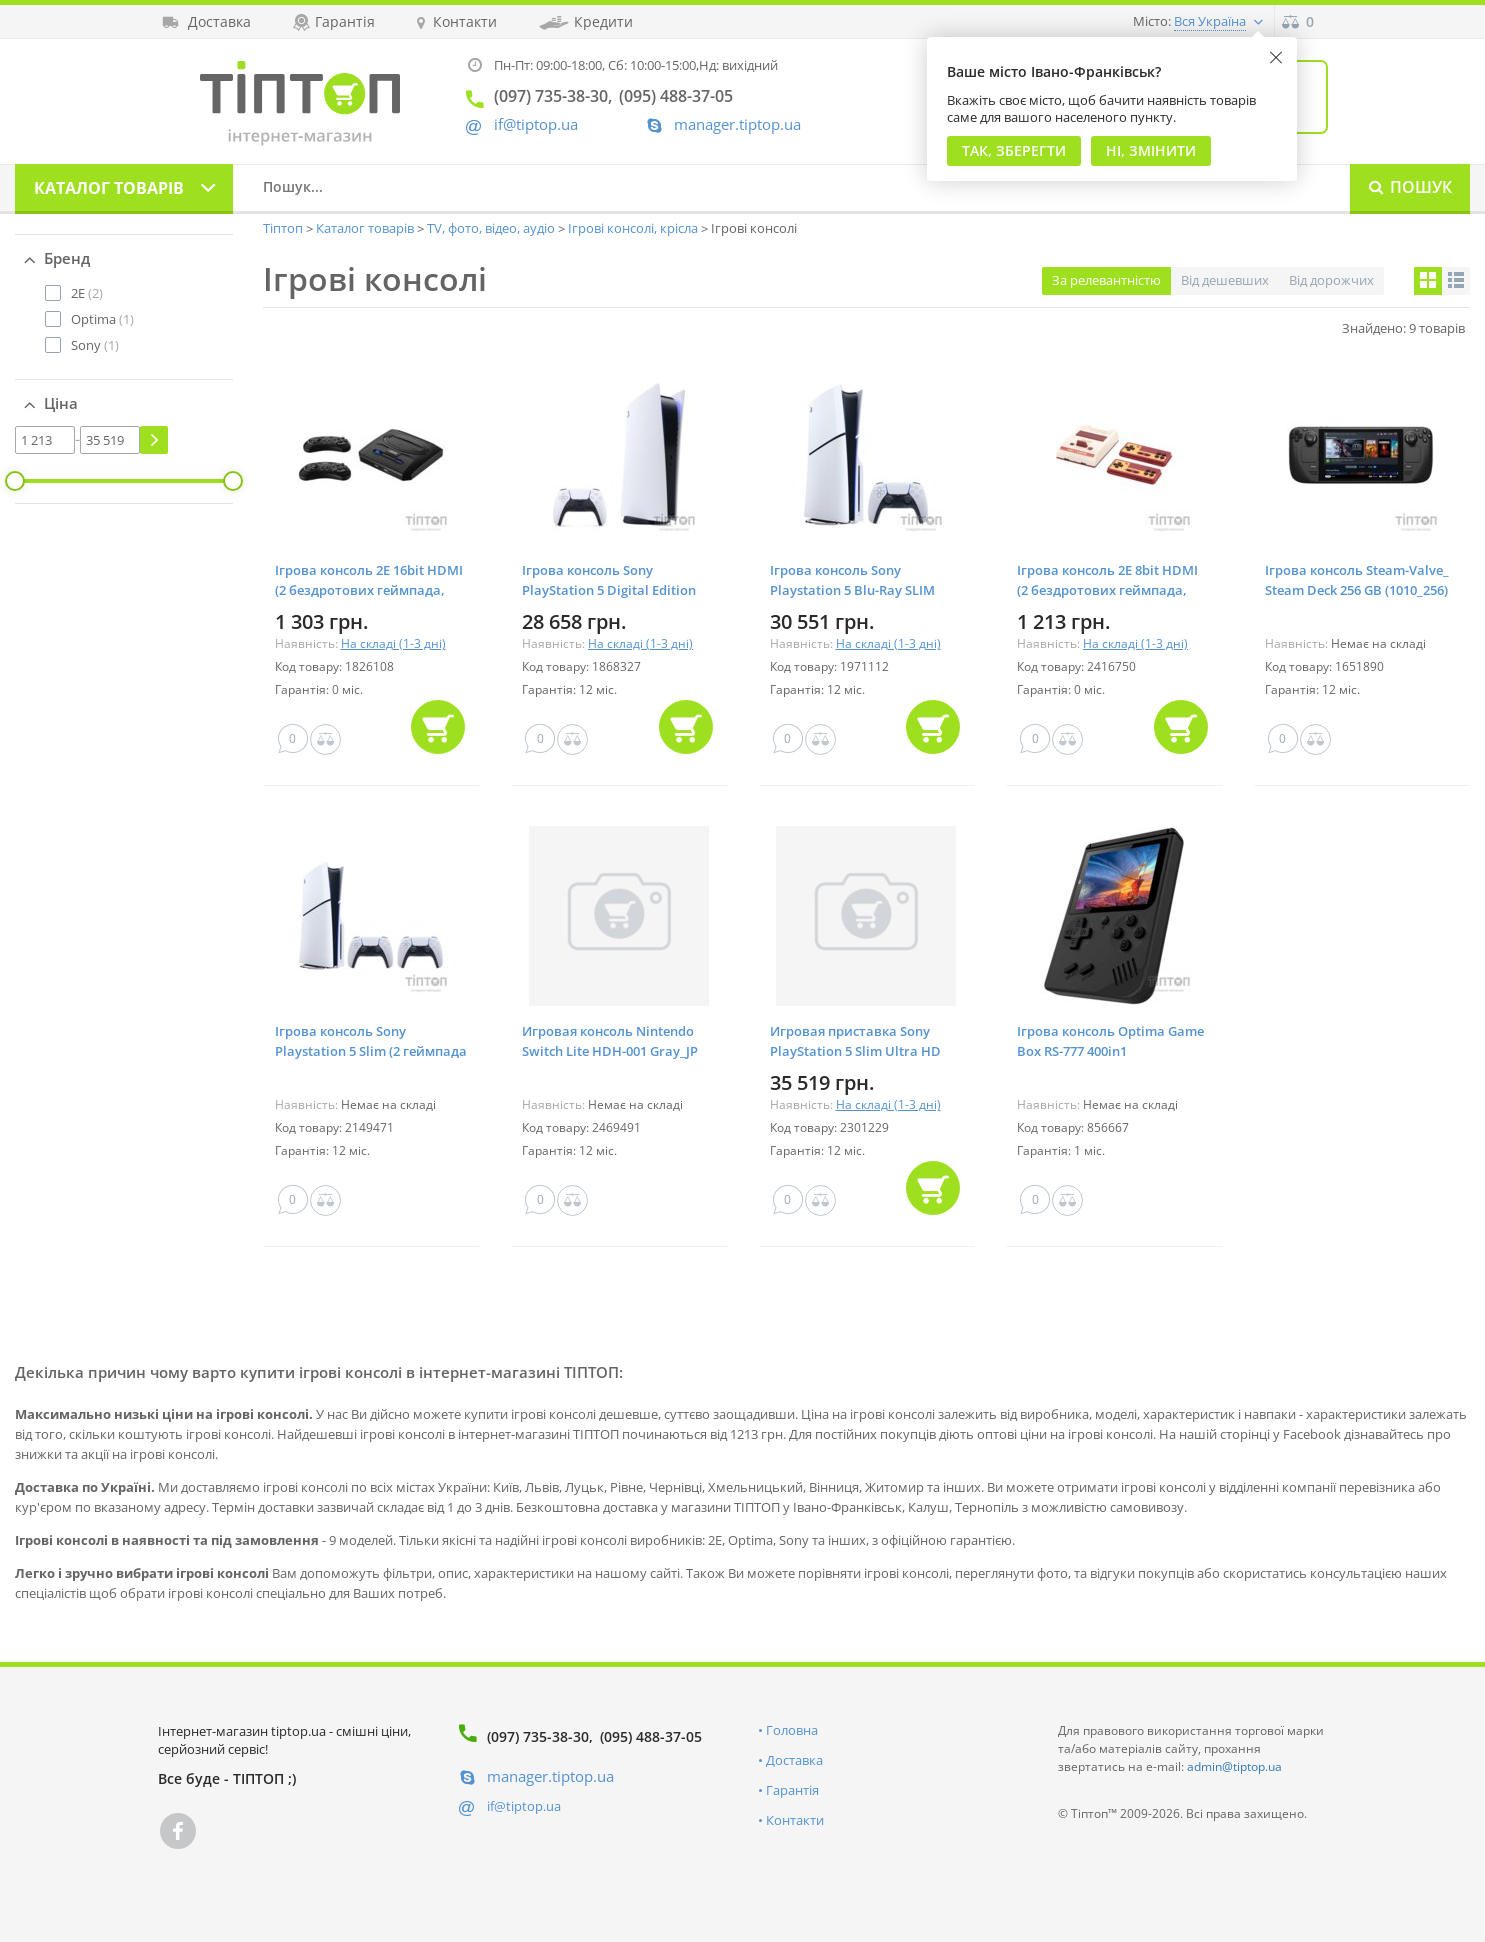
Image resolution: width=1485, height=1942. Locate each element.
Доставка (794, 1760)
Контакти (795, 1820)
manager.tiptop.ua (737, 124)
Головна (792, 1730)
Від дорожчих (1331, 280)
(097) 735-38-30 (538, 1736)
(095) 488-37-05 (651, 1736)
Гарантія (792, 1790)
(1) (102, 319)
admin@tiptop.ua (1234, 1766)
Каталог (109, 188)
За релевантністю (1106, 280)
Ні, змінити (1151, 150)
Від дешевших (1225, 280)
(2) (87, 293)
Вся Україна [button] (1210, 21)
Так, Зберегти (1014, 150)
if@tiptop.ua (524, 1806)
